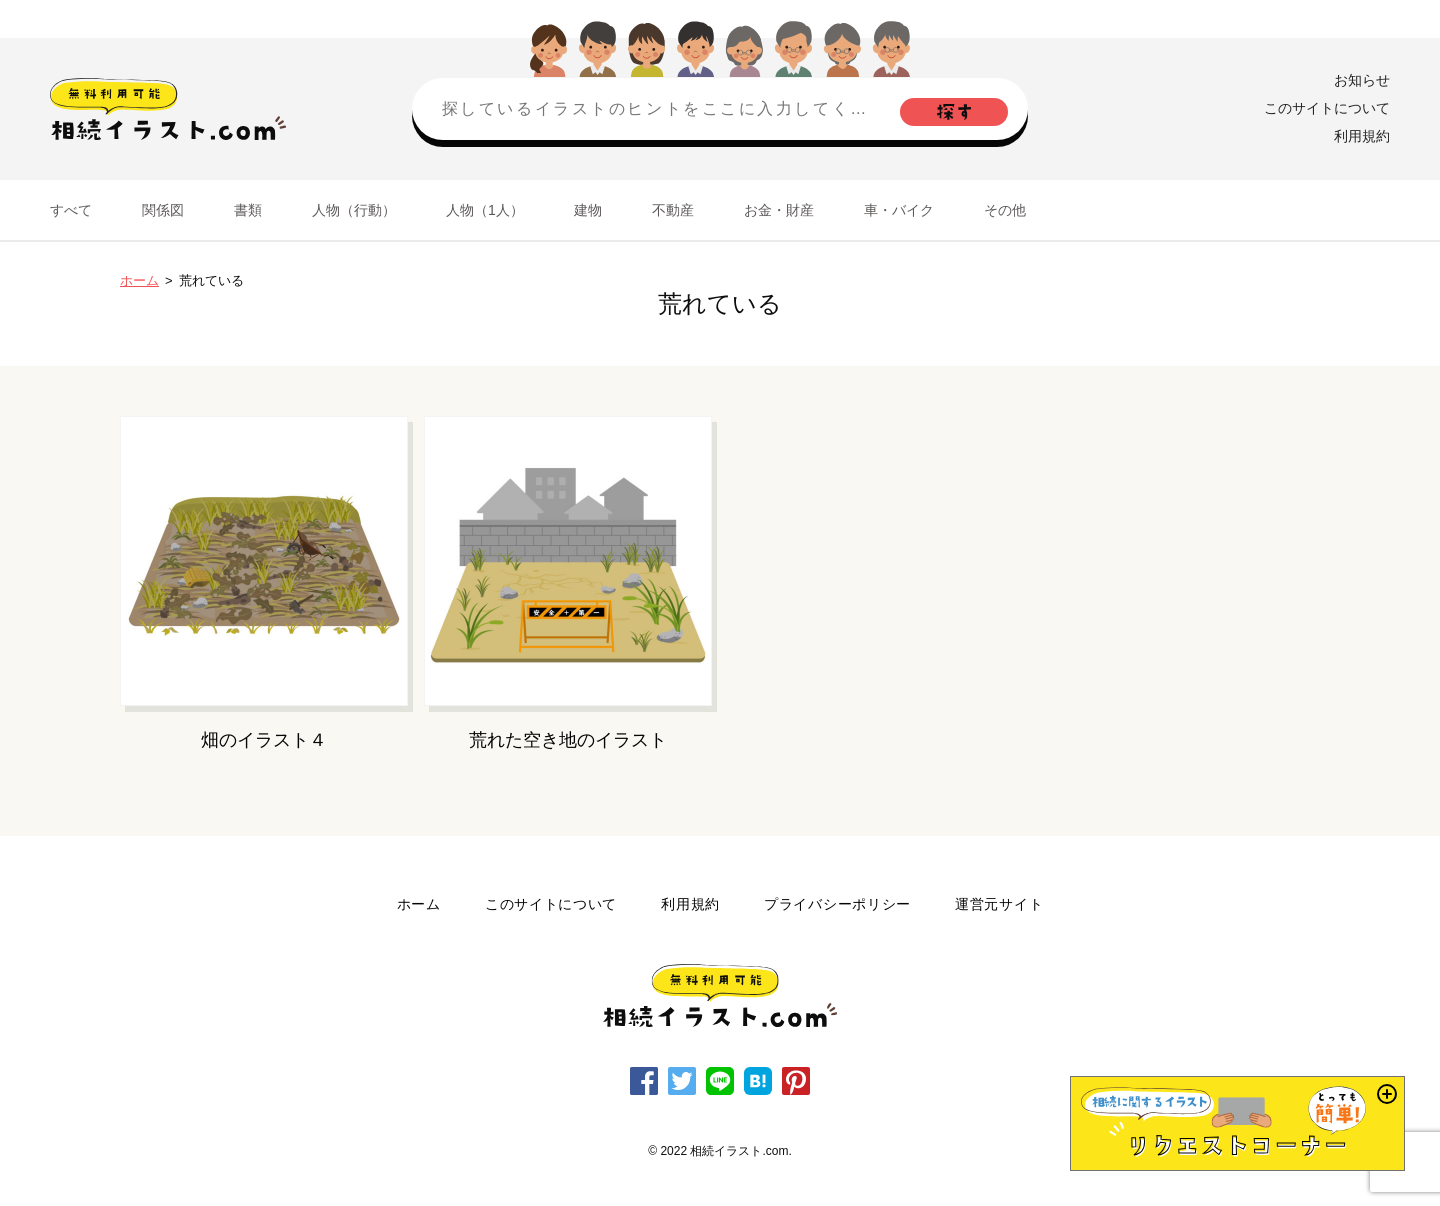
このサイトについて (1327, 108)
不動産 (673, 210)
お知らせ (1362, 80)
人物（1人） (485, 210)
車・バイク (899, 210)
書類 (248, 210)
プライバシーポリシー (837, 904)
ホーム (139, 280)
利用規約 (1362, 136)
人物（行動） (354, 210)
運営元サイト (999, 904)
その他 (1005, 210)
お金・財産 (779, 210)
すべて (71, 210)
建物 (588, 210)
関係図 (163, 210)
